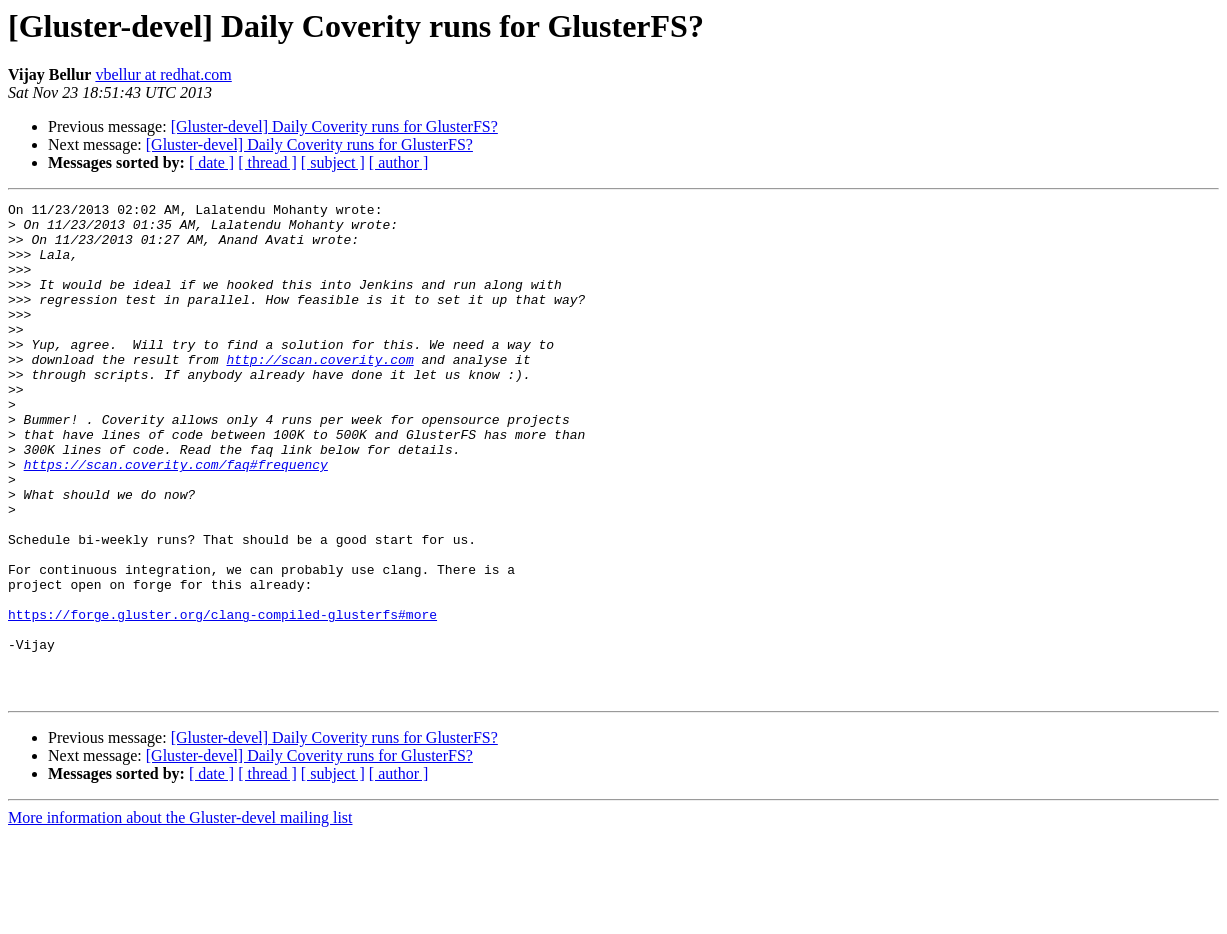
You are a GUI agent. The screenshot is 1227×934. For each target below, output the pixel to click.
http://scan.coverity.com (319, 392)
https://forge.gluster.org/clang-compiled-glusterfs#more (222, 698)
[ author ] (399, 162)
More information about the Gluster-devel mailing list (180, 916)
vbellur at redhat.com (163, 74)
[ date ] (211, 162)
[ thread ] (267, 162)
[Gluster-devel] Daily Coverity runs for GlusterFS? (334, 126)
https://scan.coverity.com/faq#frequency (176, 518)
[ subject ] (333, 162)
